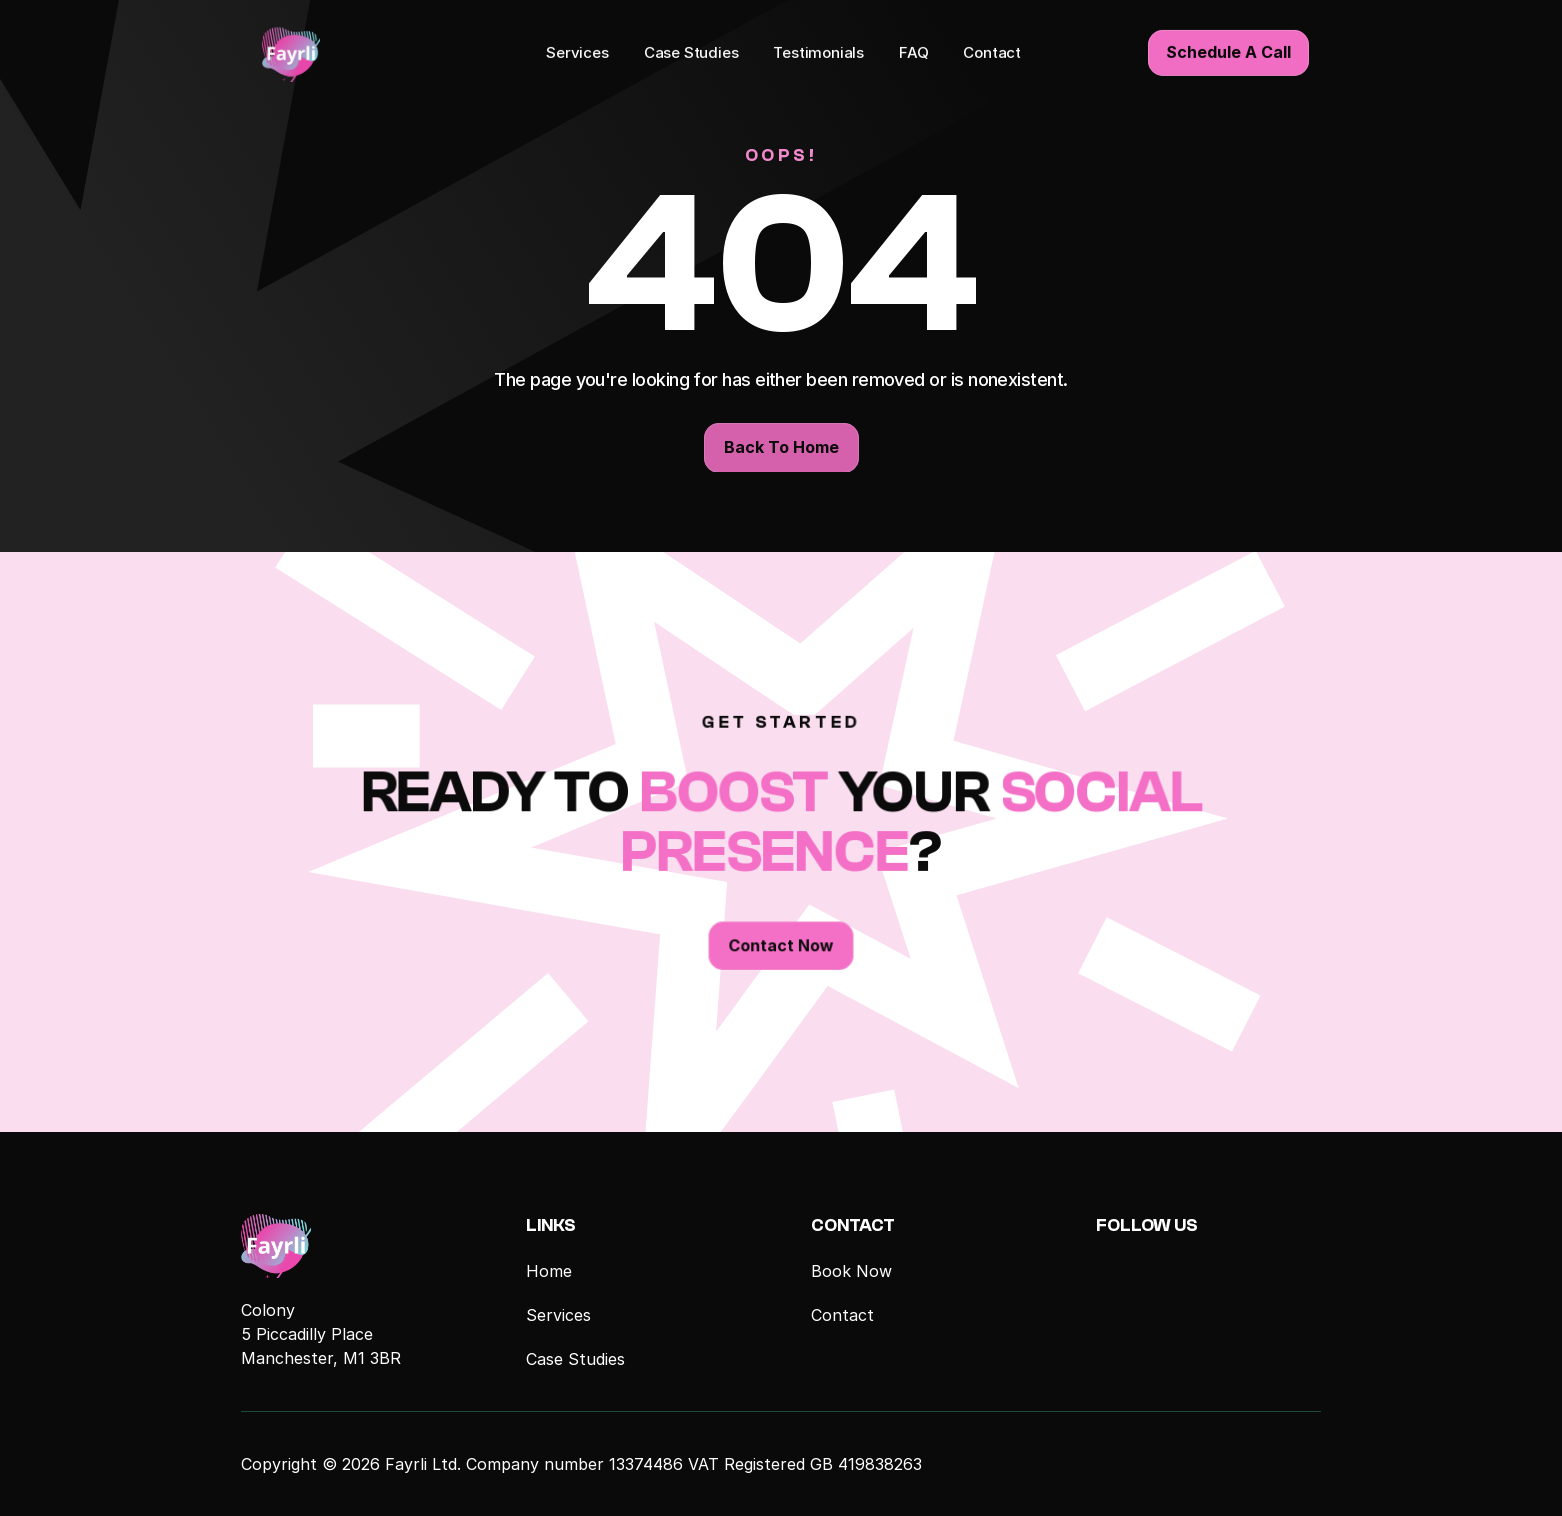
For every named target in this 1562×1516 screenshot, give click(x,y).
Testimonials (818, 51)
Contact (992, 51)
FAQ (913, 51)
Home (549, 1271)
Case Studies (691, 51)
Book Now (851, 1271)
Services (577, 51)
